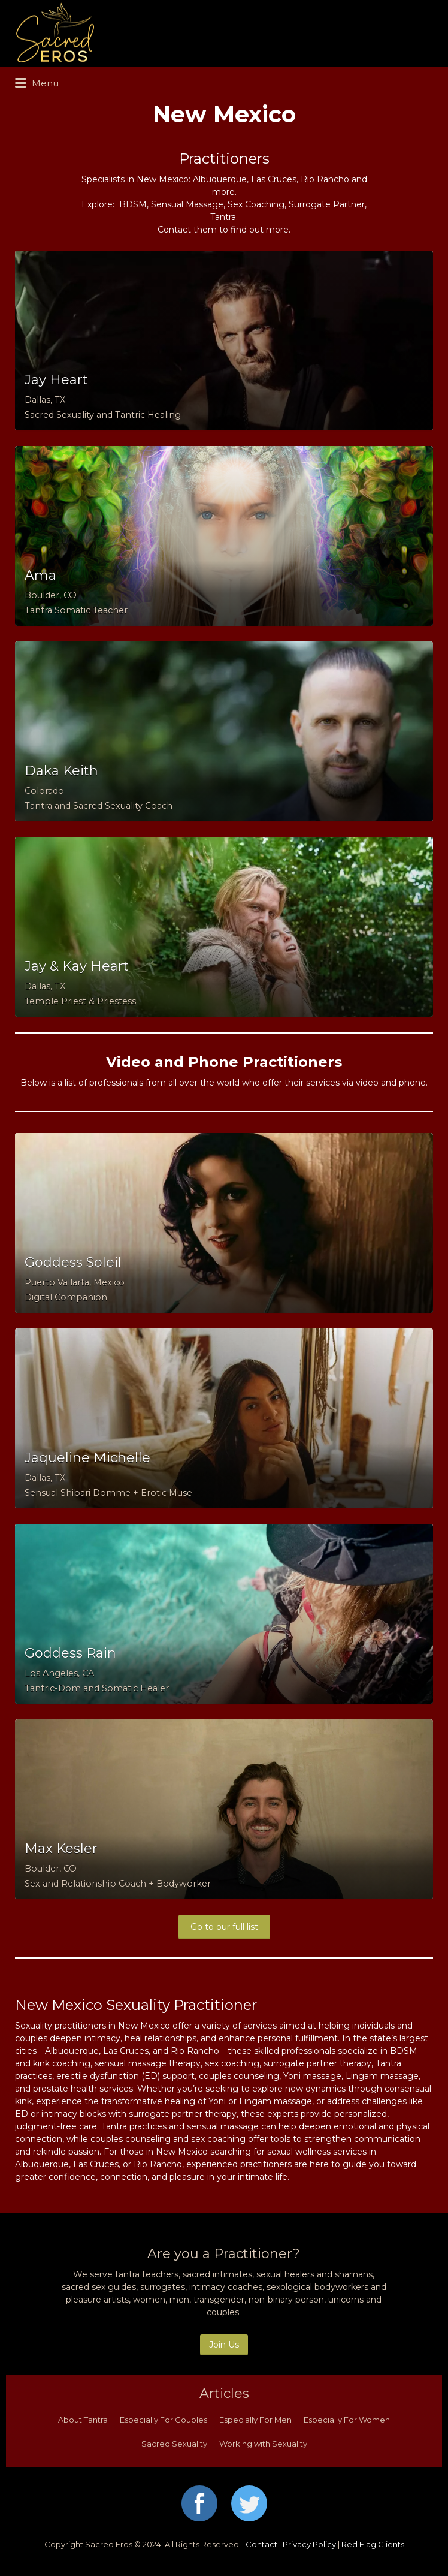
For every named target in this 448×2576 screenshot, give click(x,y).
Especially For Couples (163, 2419)
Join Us (224, 2344)
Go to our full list (224, 1926)
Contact (261, 2544)
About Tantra (83, 2419)
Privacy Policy (309, 2544)
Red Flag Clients (372, 2544)
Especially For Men (255, 2419)
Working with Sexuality (263, 2443)
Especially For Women (347, 2419)
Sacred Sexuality (174, 2443)
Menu (37, 83)
